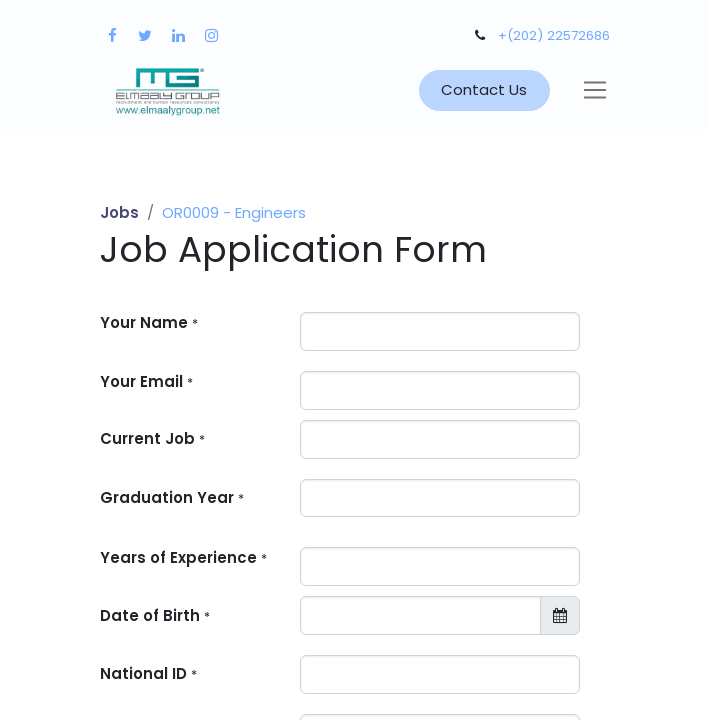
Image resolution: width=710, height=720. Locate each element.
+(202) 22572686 (554, 35)
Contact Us (484, 89)
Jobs (119, 212)
